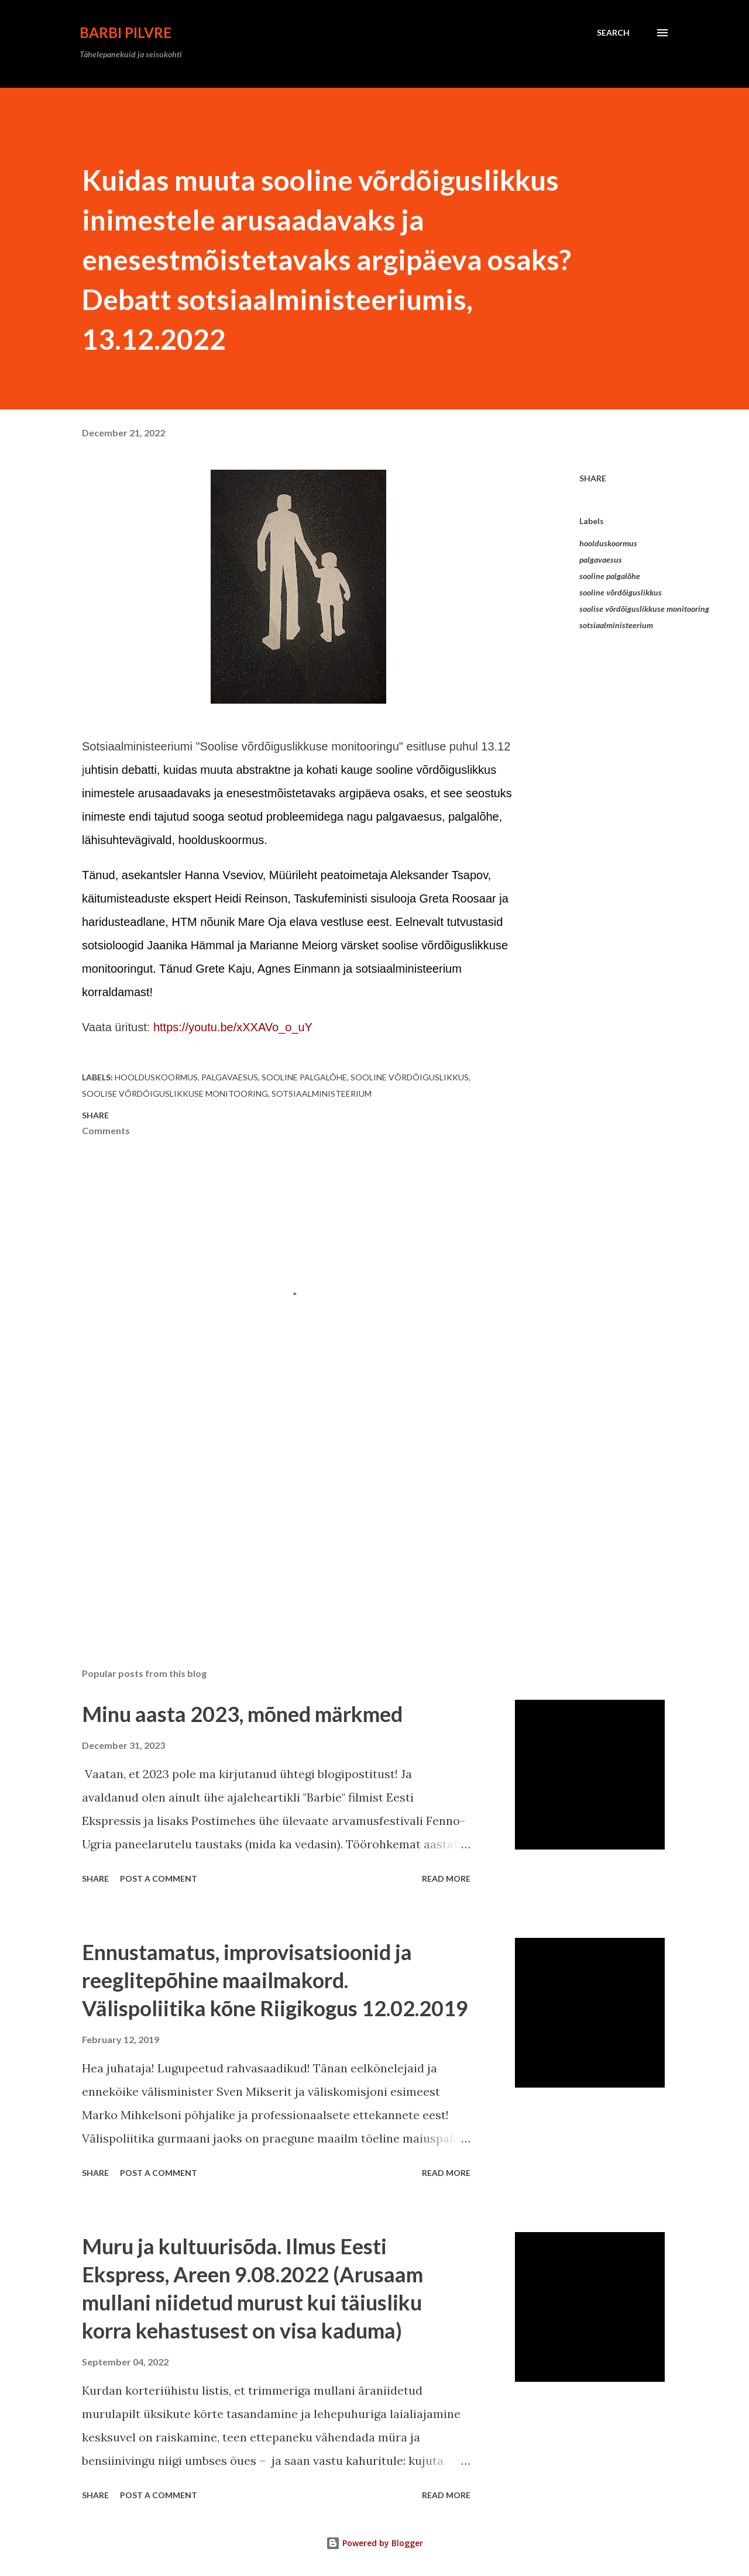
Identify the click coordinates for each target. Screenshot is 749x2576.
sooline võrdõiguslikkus (620, 592)
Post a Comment (158, 1878)
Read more (446, 1878)
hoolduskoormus (608, 543)
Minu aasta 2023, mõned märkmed (242, 1714)
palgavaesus (600, 559)
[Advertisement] (279, 1522)
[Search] (613, 33)
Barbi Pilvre (125, 32)
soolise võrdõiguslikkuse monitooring (644, 609)
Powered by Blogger (374, 2543)
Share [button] (592, 478)
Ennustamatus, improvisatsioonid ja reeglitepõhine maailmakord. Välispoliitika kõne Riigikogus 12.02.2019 (275, 1980)
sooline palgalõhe (609, 576)
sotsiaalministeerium (616, 625)
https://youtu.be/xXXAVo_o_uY (232, 1027)
